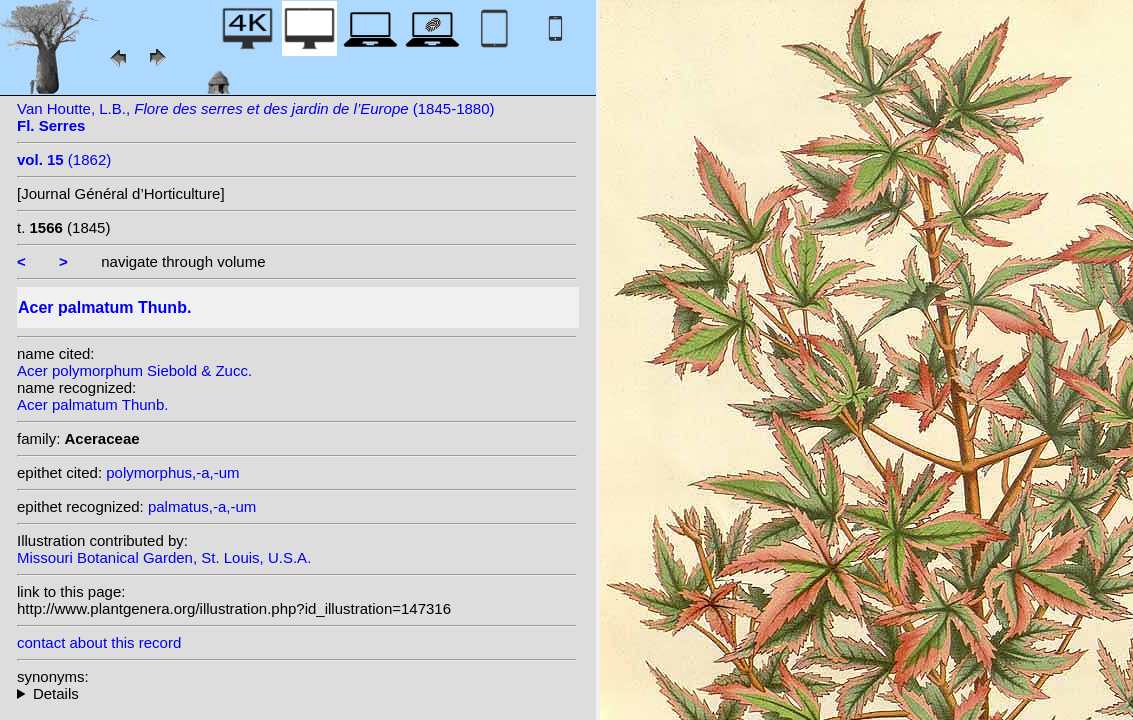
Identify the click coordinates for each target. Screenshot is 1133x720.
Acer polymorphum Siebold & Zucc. (134, 370)
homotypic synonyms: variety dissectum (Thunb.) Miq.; (297, 693)
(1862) (64, 159)
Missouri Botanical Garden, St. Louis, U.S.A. (164, 557)
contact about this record (99, 642)
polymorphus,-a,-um (172, 472)
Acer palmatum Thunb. (92, 404)
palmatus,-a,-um (202, 506)
